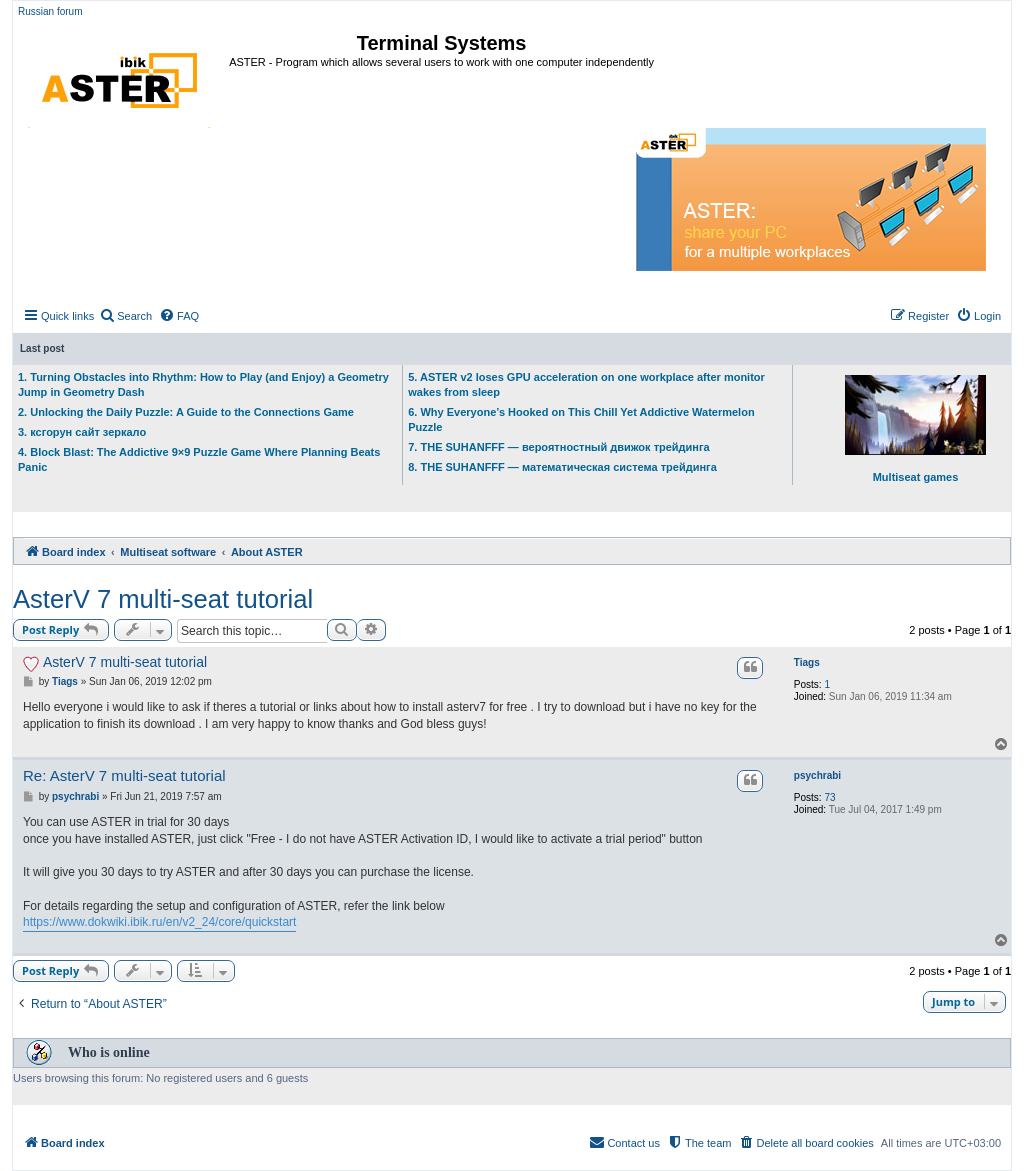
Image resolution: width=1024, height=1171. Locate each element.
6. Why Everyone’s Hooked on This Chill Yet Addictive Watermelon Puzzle (581, 419)
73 (829, 797)
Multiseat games (915, 429)
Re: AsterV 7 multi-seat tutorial (124, 775)
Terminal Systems (442, 43)
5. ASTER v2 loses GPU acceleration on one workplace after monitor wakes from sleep (586, 384)
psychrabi (817, 775)
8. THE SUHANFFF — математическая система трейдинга (562, 467)
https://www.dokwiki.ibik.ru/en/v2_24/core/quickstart (159, 922)
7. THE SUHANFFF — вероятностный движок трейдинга (558, 447)
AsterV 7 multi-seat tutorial (163, 599)
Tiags (807, 662)
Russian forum (50, 11)
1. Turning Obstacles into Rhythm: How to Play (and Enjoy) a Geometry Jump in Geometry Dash (203, 384)
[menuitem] (125, 316)
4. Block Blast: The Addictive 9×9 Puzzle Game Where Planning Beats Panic (199, 459)
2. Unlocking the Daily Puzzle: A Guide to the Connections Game (186, 412)
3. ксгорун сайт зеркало (82, 432)
